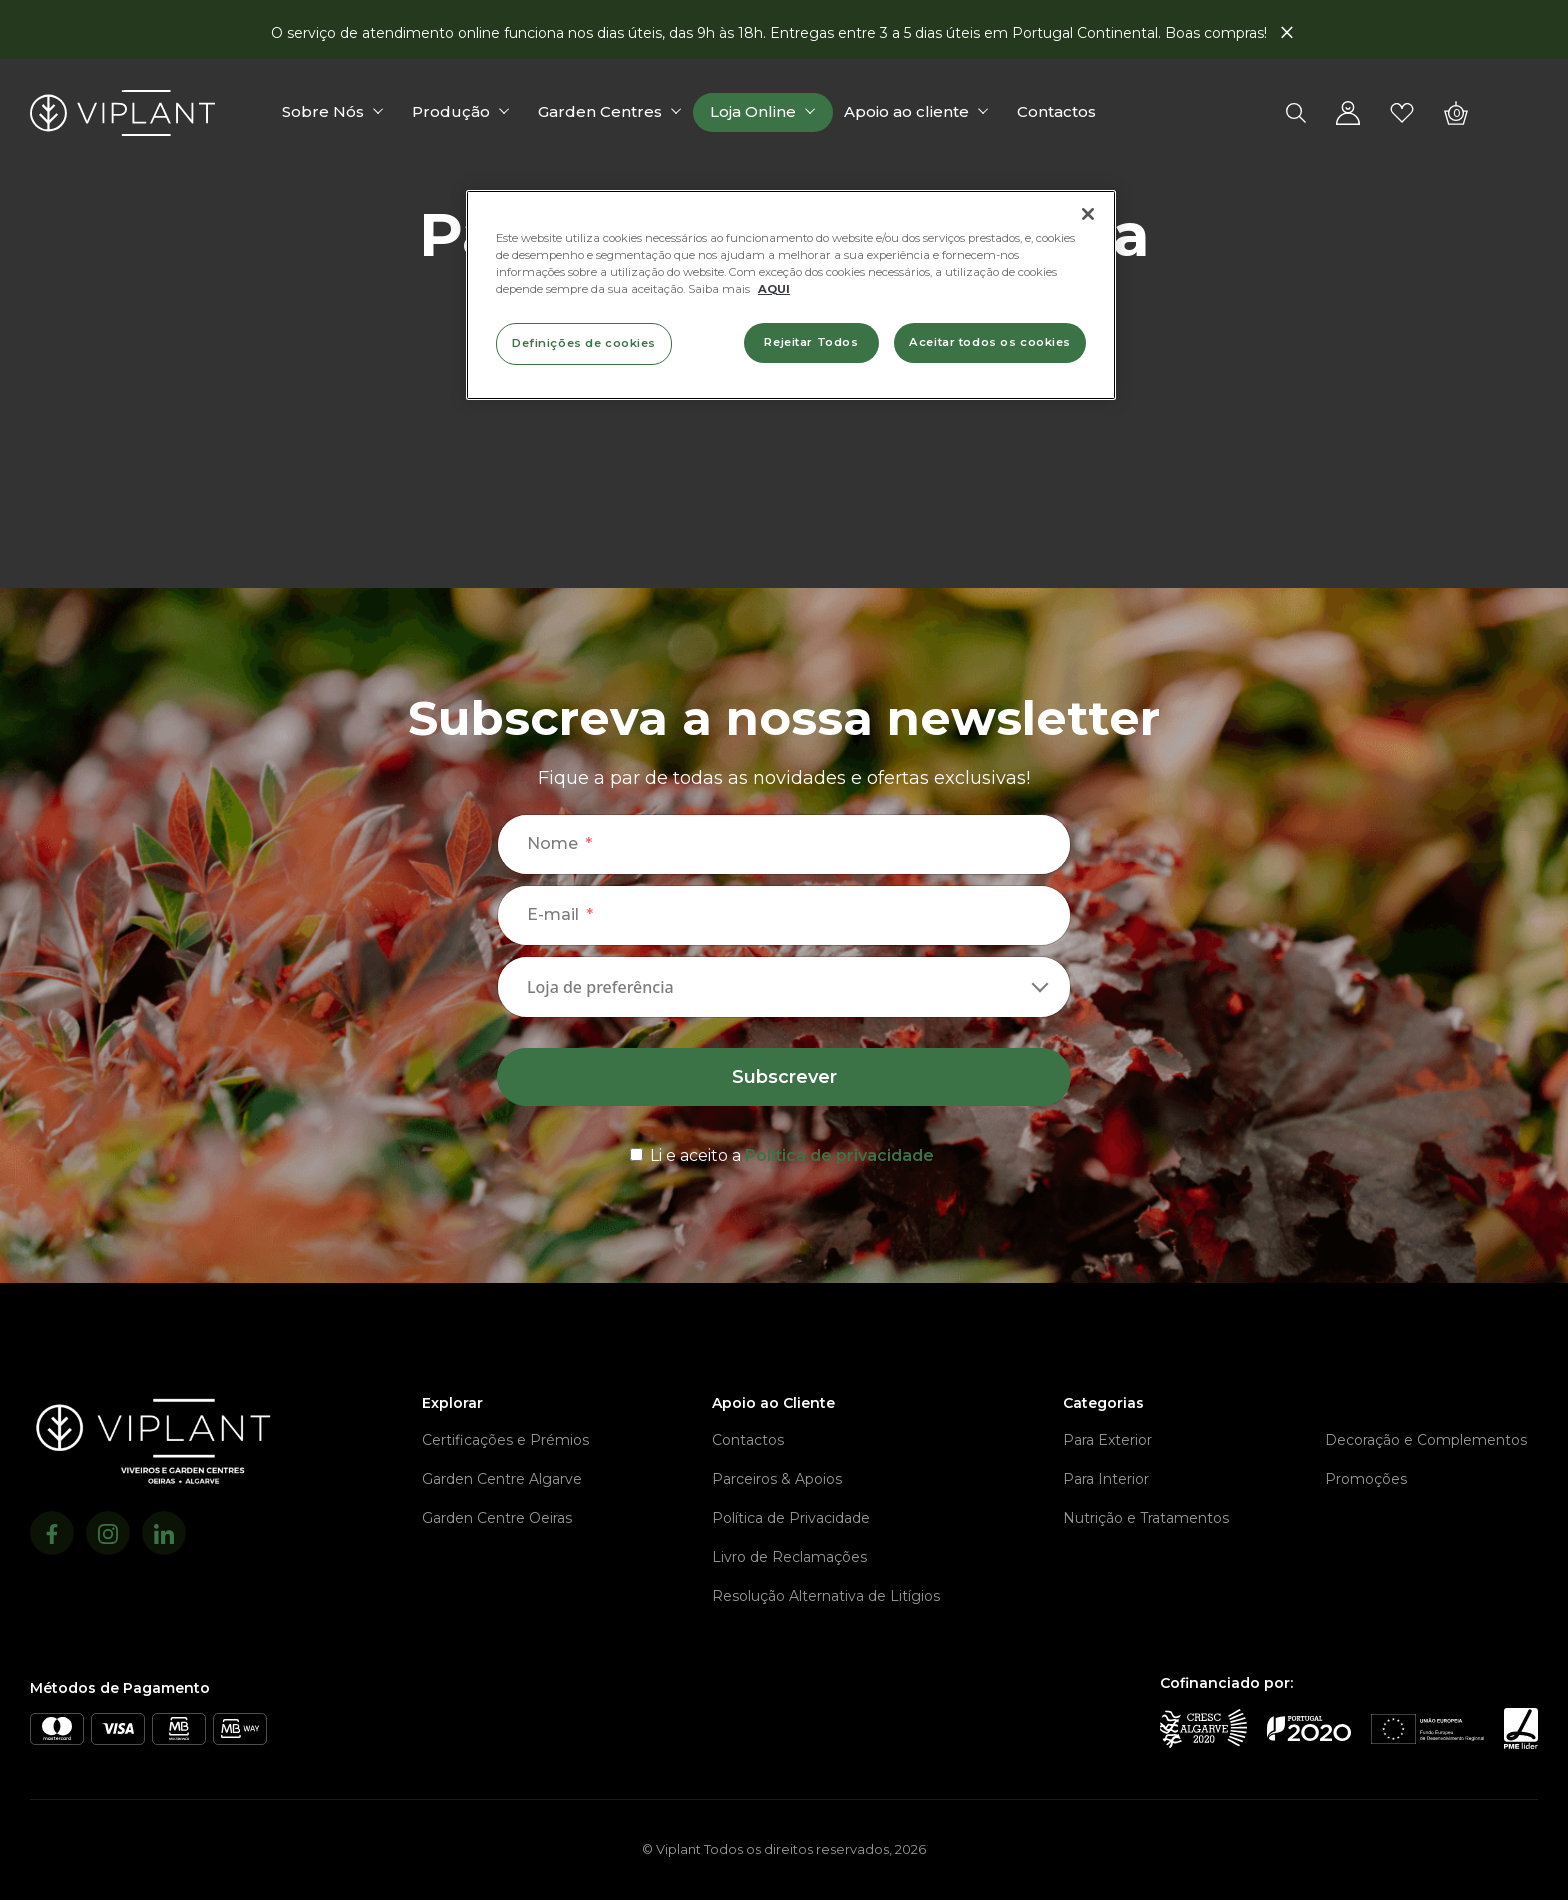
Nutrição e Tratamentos (1146, 1518)
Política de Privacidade (791, 1518)
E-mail (553, 914)
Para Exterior (1107, 1440)
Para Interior (1106, 1479)
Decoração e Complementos (1426, 1440)
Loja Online (753, 111)
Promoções (1366, 1479)
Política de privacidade (839, 1155)
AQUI (774, 289)
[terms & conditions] (784, 1152)
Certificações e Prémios (505, 1440)
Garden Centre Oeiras (497, 1518)
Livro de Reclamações (789, 1557)
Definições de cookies (584, 343)
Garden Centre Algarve (502, 1479)
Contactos (1056, 111)
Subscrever (784, 1077)
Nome (552, 843)
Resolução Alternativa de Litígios (826, 1596)
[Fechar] (1088, 214)
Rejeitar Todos (811, 342)
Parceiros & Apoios (777, 1479)
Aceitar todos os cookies (990, 342)
